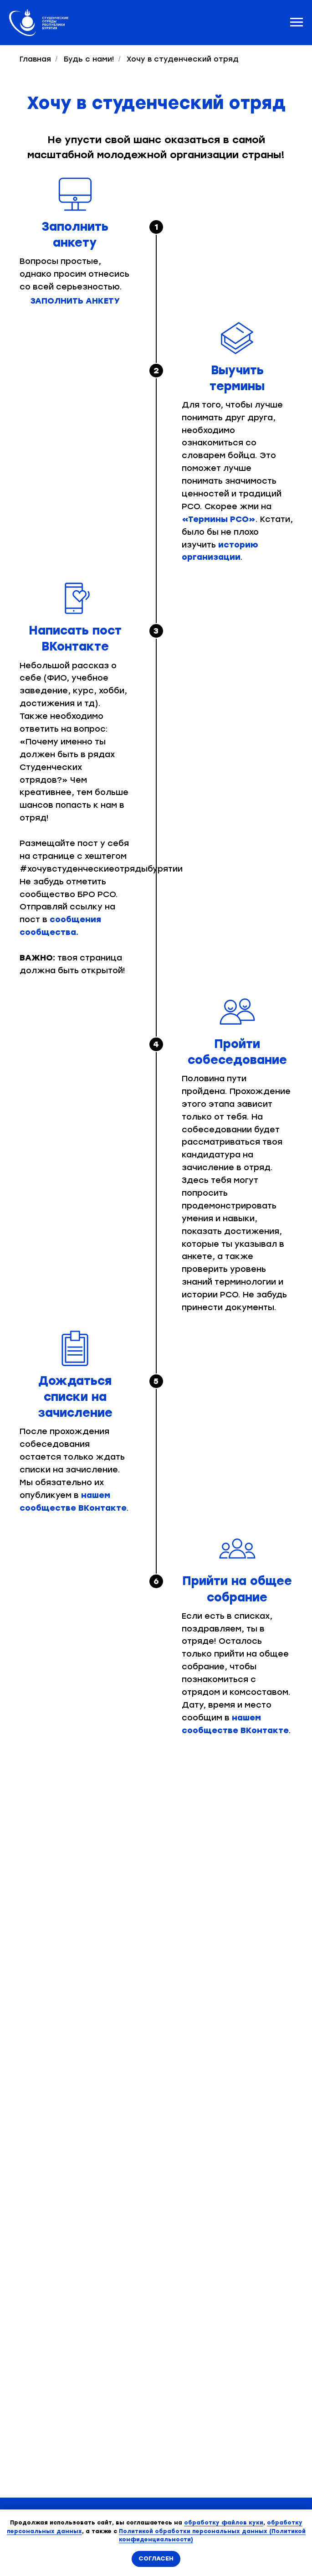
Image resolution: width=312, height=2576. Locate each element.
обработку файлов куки (223, 2522)
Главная (35, 59)
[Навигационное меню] (296, 22)
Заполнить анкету (75, 301)
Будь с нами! (89, 59)
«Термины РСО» (219, 519)
